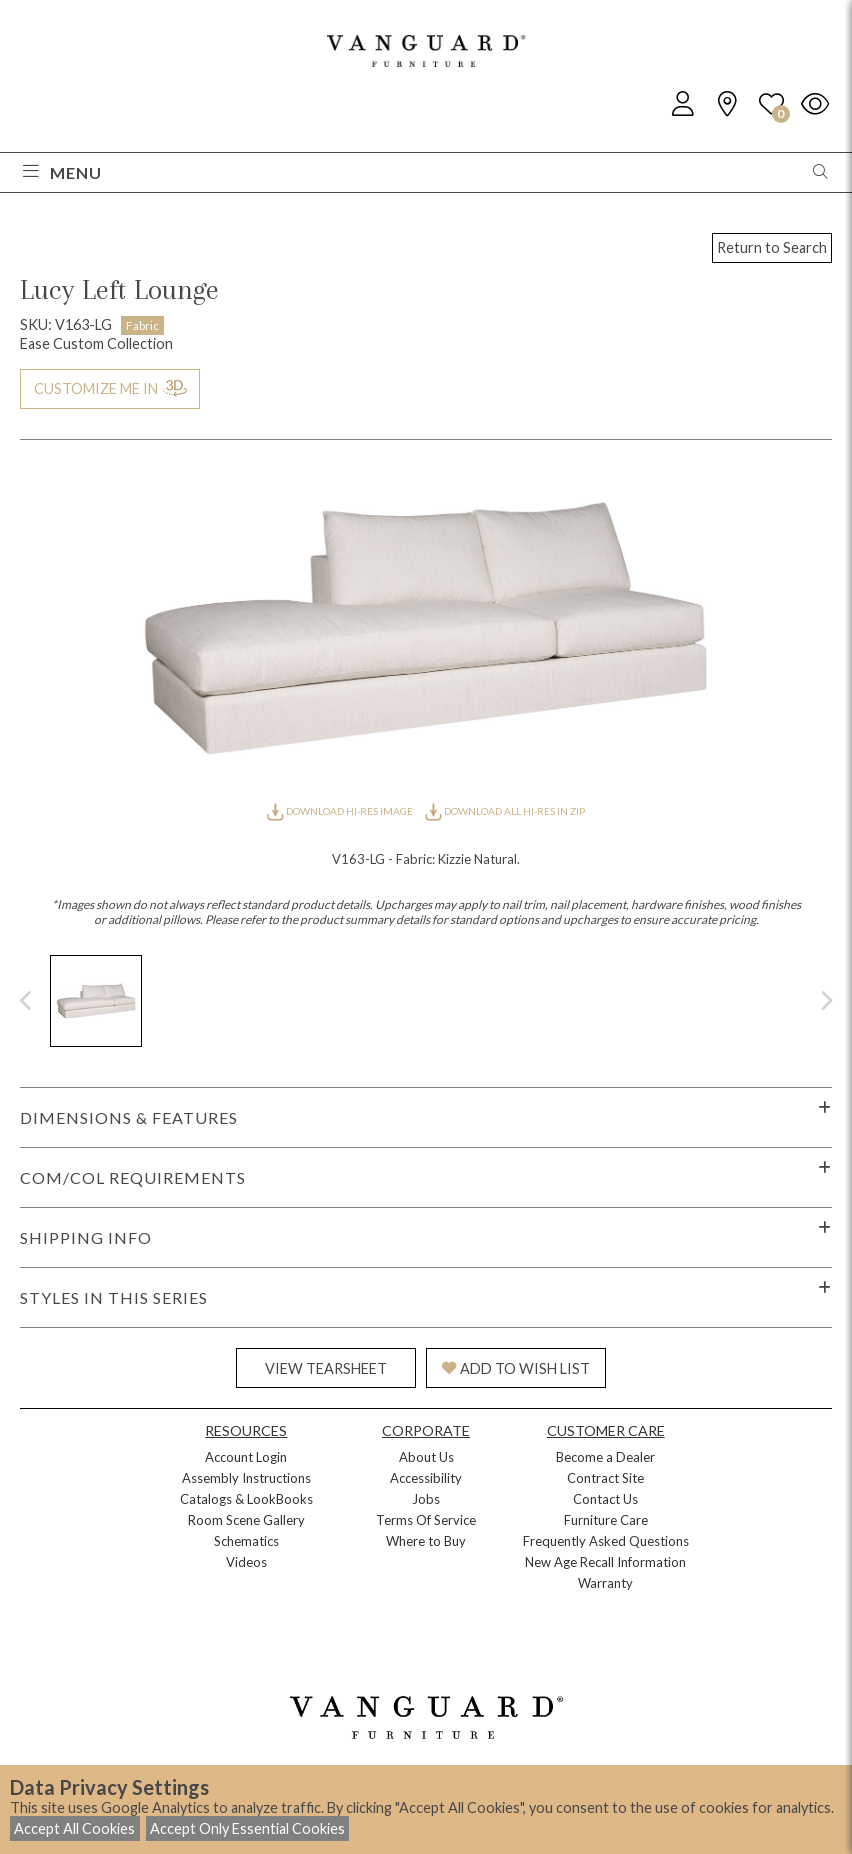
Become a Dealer (605, 1457)
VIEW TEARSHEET (326, 1368)
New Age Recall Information (605, 1562)
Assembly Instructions (246, 1478)
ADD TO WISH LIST (516, 1368)
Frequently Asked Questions (606, 1541)
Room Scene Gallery (246, 1520)
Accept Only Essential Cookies (247, 1828)
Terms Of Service (426, 1520)
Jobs (426, 1499)
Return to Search (772, 247)
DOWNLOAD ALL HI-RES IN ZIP (505, 811)
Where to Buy (426, 1541)
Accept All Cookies (74, 1828)
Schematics (246, 1541)
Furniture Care (606, 1520)
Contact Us (605, 1499)
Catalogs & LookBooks (246, 1499)
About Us (426, 1457)
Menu (62, 172)
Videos (246, 1562)
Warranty (605, 1583)
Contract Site (605, 1478)
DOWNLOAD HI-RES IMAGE (341, 811)
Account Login (246, 1457)
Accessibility (426, 1478)
